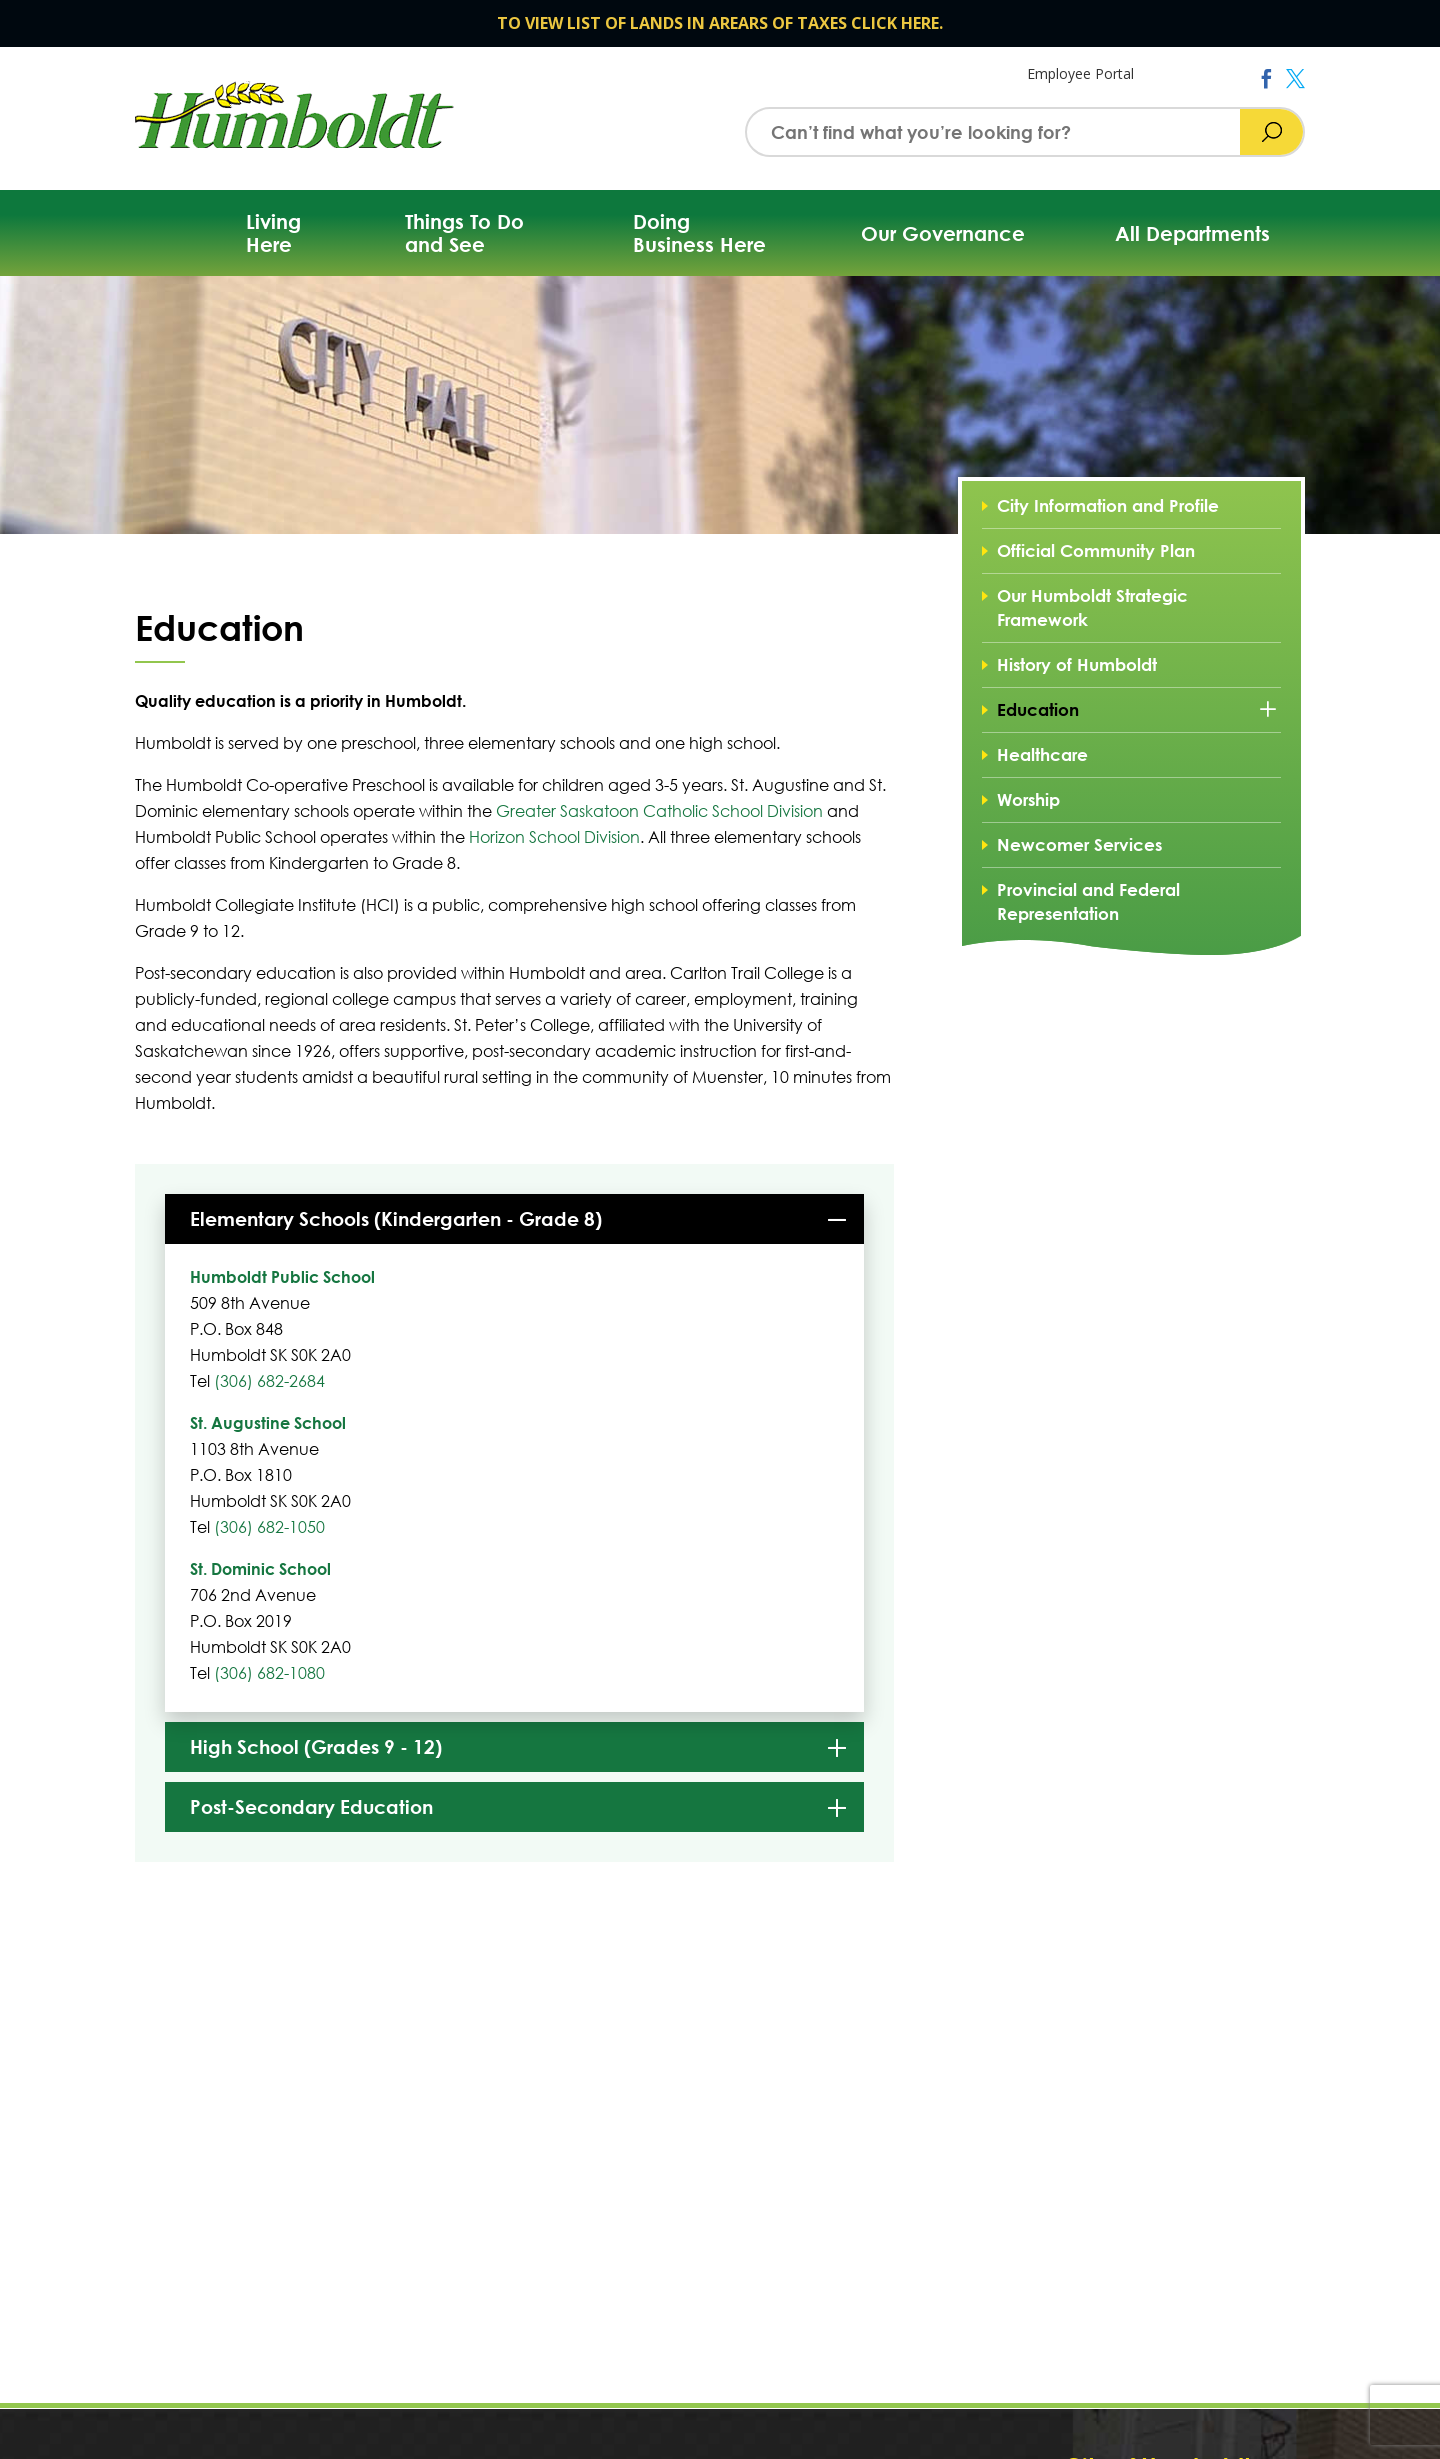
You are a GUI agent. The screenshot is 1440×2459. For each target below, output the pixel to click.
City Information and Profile (1108, 505)
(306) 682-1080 (269, 1672)
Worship (1028, 799)
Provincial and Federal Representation (1088, 901)
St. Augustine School (268, 1422)
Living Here (273, 233)
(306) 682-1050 (269, 1526)
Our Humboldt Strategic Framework (1092, 607)
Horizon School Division (554, 836)
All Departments (1192, 233)
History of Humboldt (1077, 664)
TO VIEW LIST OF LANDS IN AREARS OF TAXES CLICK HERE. (720, 23)
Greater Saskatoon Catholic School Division (659, 810)
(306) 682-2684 (269, 1380)
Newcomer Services (1079, 844)
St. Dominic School (260, 1568)
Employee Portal (1080, 73)
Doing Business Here (699, 233)
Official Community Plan (1096, 550)
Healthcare (1042, 754)
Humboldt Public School (282, 1276)
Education (1038, 709)
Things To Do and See (464, 233)
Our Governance (943, 233)
